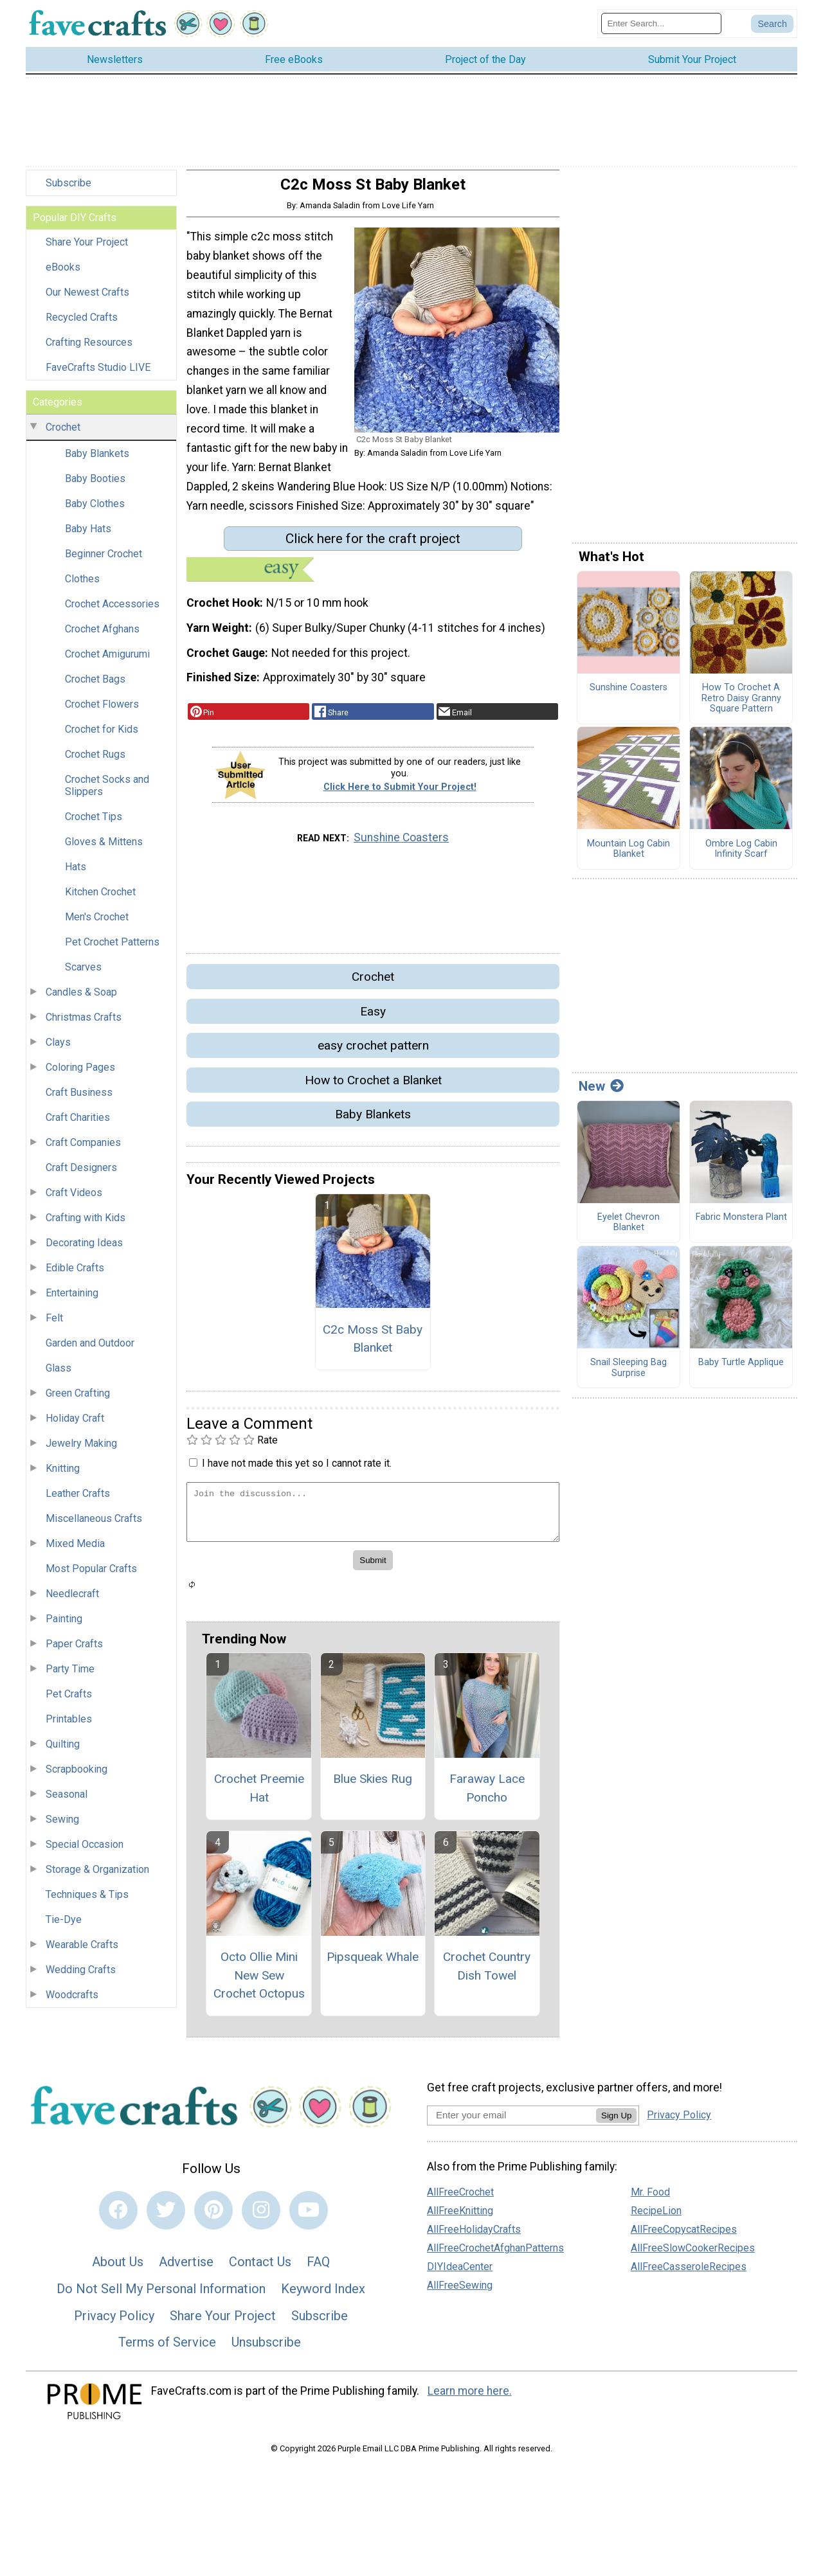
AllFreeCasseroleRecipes (688, 2273)
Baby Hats (88, 536)
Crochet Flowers (102, 711)
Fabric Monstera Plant (741, 1224)
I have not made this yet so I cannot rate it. (297, 1469)
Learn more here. (470, 2397)
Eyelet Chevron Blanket (628, 1229)
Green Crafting (78, 1400)
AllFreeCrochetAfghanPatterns (495, 2254)
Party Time (70, 1676)
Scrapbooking (76, 1776)
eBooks (63, 274)
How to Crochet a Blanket (373, 1086)
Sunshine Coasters (401, 843)
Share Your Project (87, 249)
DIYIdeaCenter (460, 2273)
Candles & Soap (81, 999)
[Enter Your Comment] (372, 1518)
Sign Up (616, 2122)
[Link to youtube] (308, 2216)
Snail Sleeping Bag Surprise (628, 1374)
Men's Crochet (97, 924)
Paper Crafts (74, 1651)
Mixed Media (75, 1550)
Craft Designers (81, 1174)
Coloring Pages (80, 1074)
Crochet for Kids (101, 736)
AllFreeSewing (460, 2291)
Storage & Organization (97, 1876)
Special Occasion (84, 1851)
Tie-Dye (64, 1926)
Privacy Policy (114, 2322)
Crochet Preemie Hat (259, 1794)
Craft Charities (78, 1124)
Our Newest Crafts (87, 299)
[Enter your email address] (511, 2121)
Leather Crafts (78, 1500)
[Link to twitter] (166, 2216)
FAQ (318, 2268)
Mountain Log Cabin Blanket (628, 855)
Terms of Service (167, 2348)
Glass (58, 1375)
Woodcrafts (72, 2002)
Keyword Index (323, 2295)
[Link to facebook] (118, 2216)
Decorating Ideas (84, 1250)
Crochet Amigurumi (107, 661)
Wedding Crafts (81, 1977)
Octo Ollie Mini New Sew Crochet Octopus (259, 1982)
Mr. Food (650, 2198)
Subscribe (68, 190)
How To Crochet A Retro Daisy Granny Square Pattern (741, 704)
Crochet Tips (93, 824)
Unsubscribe (266, 2348)
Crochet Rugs (95, 761)
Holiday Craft (75, 1425)
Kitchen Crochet (100, 899)
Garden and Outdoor (90, 1350)
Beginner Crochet (103, 561)
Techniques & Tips (87, 1901)
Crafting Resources (89, 349)
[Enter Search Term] (661, 26)
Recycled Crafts (82, 324)
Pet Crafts (69, 1701)
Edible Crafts (75, 1275)
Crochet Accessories (112, 611)
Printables (69, 1726)
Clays (58, 1049)
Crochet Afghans (102, 636)
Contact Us (260, 2268)
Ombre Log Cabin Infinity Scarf (741, 855)
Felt (54, 1325)
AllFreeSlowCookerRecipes (693, 2254)
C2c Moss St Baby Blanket (372, 1345)
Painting (64, 1626)
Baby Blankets (97, 460)
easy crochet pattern (373, 1051)
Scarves (83, 974)
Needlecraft (72, 1601)
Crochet (63, 434)
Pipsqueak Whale (373, 1963)
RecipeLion (656, 2217)
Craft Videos (74, 1200)
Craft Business (79, 1099)
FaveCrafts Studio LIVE (98, 374)
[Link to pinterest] (213, 2216)
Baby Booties (95, 485)
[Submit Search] (772, 27)
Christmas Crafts (84, 1024)
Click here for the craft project (372, 545)
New (601, 1093)
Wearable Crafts (82, 1951)
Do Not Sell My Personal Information (161, 2295)
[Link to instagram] (261, 2216)
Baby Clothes (95, 511)
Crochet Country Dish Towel (486, 1972)
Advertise (186, 2268)
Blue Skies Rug (372, 1785)
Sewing (62, 1826)
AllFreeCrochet (460, 2198)
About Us (117, 2268)
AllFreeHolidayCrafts (474, 2236)
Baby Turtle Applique (741, 1369)
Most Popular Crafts (91, 1576)
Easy (373, 1017)
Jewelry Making (81, 1450)
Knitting (63, 1475)
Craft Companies (83, 1149)
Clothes (82, 586)
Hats (75, 874)
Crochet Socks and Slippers (107, 792)
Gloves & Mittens (104, 849)
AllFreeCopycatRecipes (684, 2236)
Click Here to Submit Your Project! (399, 793)
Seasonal (66, 1801)
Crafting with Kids (85, 1225)
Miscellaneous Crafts (94, 1525)
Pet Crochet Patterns (112, 949)
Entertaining (72, 1300)
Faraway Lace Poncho (487, 1794)
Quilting (63, 1751)
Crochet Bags (95, 686)
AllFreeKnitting (460, 2217)
